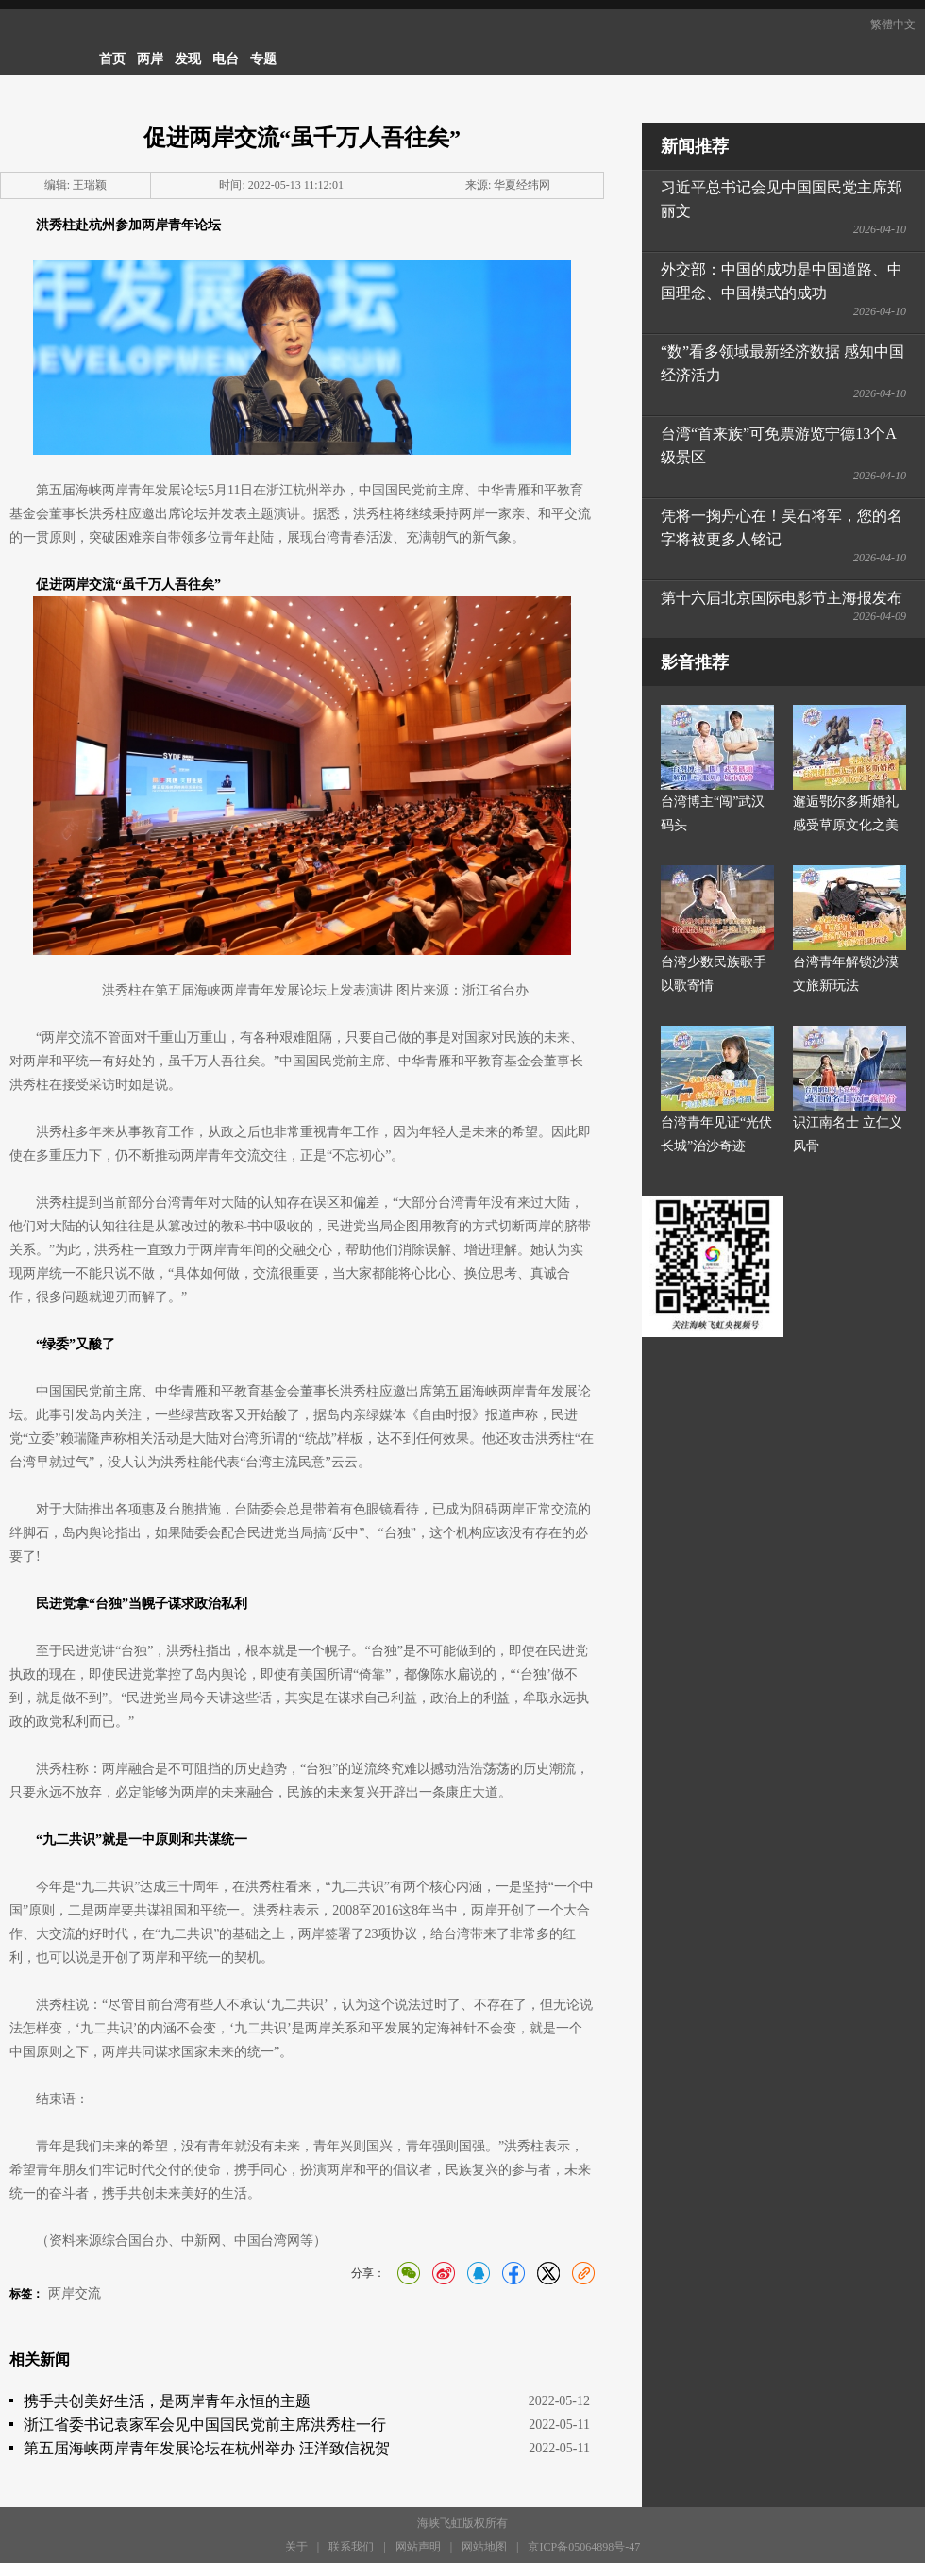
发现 (188, 59)
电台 (225, 59)
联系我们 (351, 2546)
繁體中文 (893, 24)
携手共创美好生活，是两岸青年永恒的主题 (167, 2401)
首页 (112, 59)
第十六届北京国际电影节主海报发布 (781, 598)
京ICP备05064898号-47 (584, 2546)
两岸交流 (74, 2293)
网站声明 (418, 2546)
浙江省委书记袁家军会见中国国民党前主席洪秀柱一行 (205, 2425)
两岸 (150, 59)
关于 (296, 2546)
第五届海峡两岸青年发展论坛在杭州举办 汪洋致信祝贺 (207, 2448)
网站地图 (484, 2546)
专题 (263, 59)
